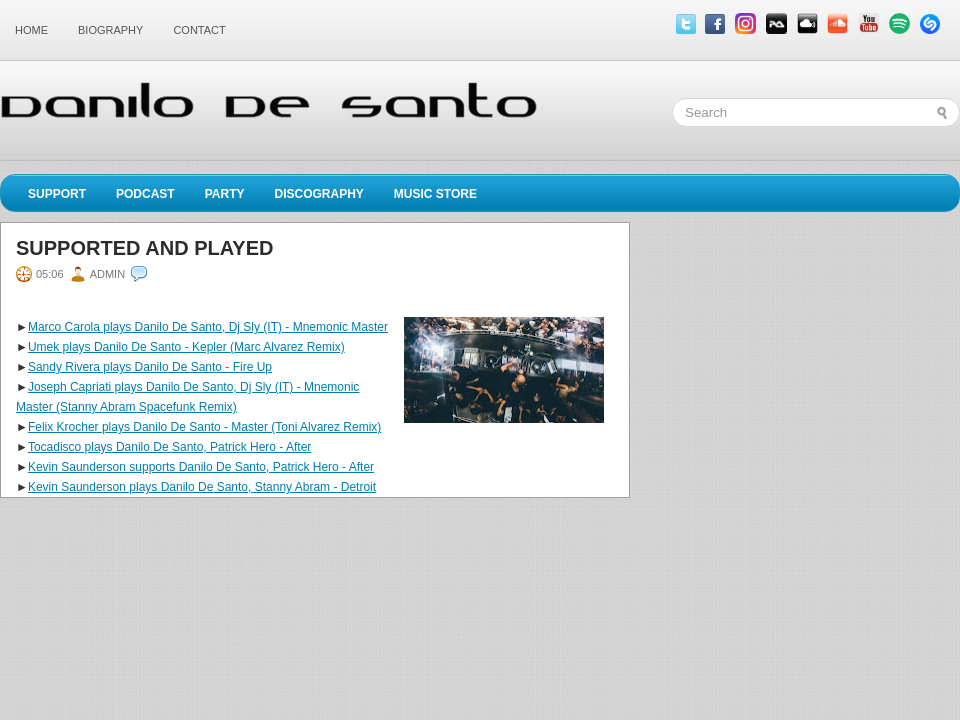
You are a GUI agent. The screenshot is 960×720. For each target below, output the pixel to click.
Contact (199, 30)
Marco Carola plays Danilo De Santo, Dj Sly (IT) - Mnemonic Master (208, 327)
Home (31, 30)
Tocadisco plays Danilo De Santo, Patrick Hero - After (169, 447)
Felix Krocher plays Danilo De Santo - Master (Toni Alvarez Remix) (204, 427)
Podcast (145, 194)
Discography (318, 194)
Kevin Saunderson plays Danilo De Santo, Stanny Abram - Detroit (202, 487)
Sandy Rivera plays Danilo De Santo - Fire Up (150, 367)
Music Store (435, 194)
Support (57, 194)
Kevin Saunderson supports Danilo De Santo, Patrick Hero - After (201, 467)
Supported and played (144, 248)
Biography (110, 30)
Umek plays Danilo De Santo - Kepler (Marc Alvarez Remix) (186, 347)
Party (225, 194)
